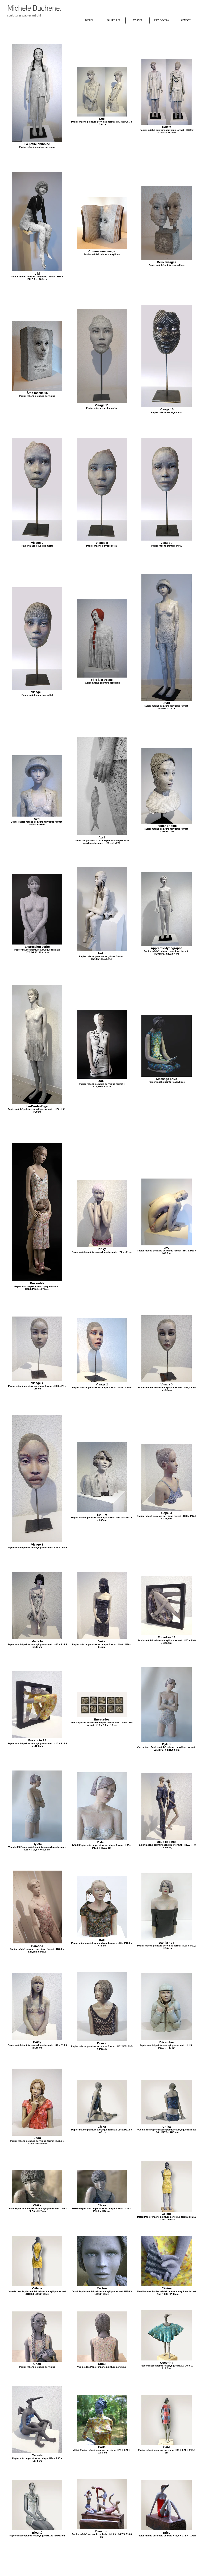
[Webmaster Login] (164, 2550)
